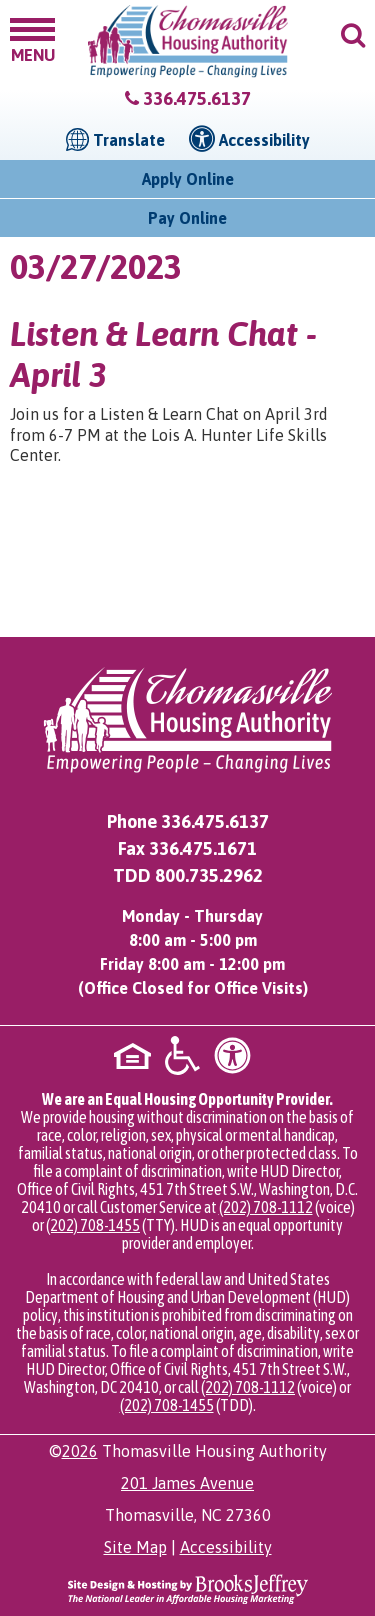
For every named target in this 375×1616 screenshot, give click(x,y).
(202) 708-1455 (93, 1225)
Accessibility (226, 1547)
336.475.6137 (197, 98)
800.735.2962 (209, 875)
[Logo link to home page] (188, 41)
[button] (32, 39)
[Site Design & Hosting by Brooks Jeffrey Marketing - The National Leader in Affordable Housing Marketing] (188, 1587)
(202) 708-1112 (266, 1207)
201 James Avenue (187, 1483)
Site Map (135, 1547)
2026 (80, 1451)
